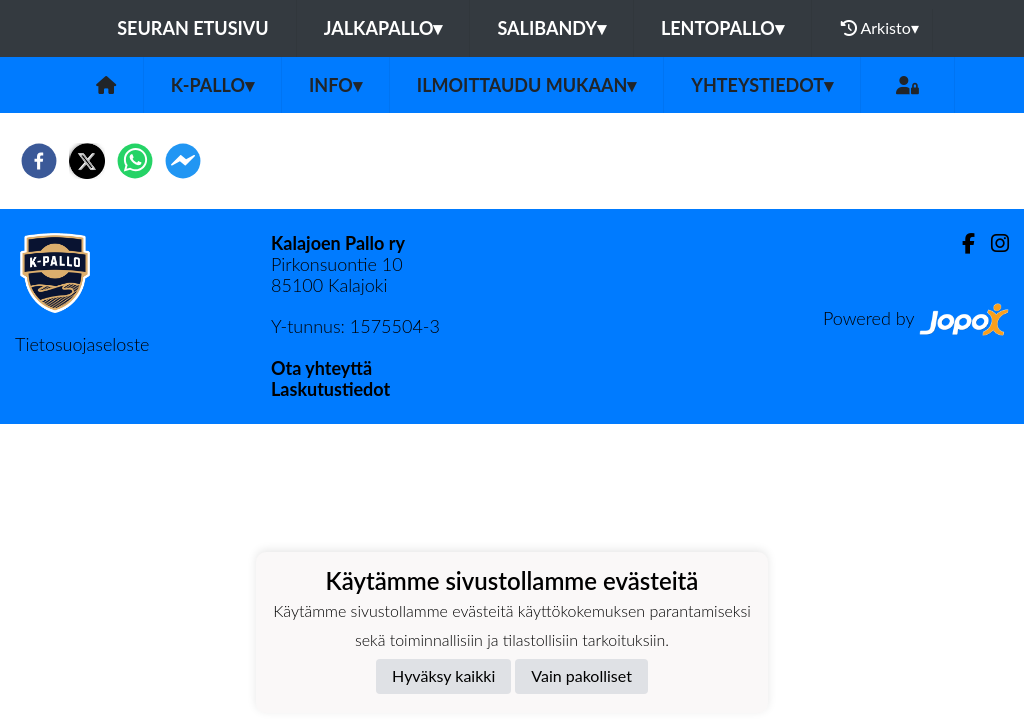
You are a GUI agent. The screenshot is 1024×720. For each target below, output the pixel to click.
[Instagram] (992, 243)
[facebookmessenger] (183, 161)
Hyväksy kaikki (443, 675)
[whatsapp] (135, 161)
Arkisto (880, 28)
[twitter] (87, 161)
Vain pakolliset (581, 675)
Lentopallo (722, 28)
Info (335, 85)
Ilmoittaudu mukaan (526, 85)
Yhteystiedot (762, 85)
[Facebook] (960, 243)
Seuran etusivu (193, 28)
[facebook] (39, 161)
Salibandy (551, 28)
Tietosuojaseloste (82, 344)
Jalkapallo (383, 28)
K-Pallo (212, 85)
